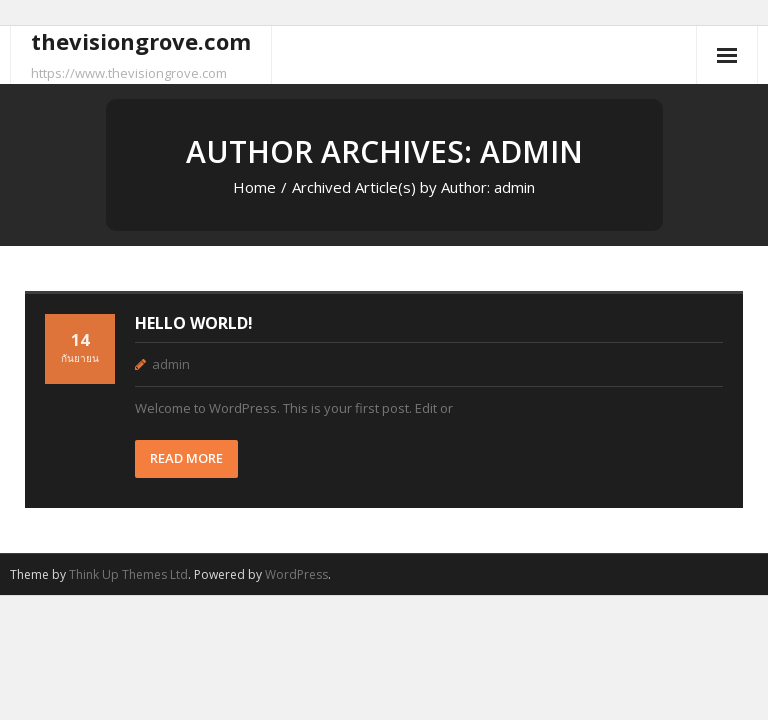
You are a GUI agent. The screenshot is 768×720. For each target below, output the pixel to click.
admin (171, 364)
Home (254, 187)
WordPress (296, 574)
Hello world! (194, 323)
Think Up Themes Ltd (128, 574)
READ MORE (186, 458)
